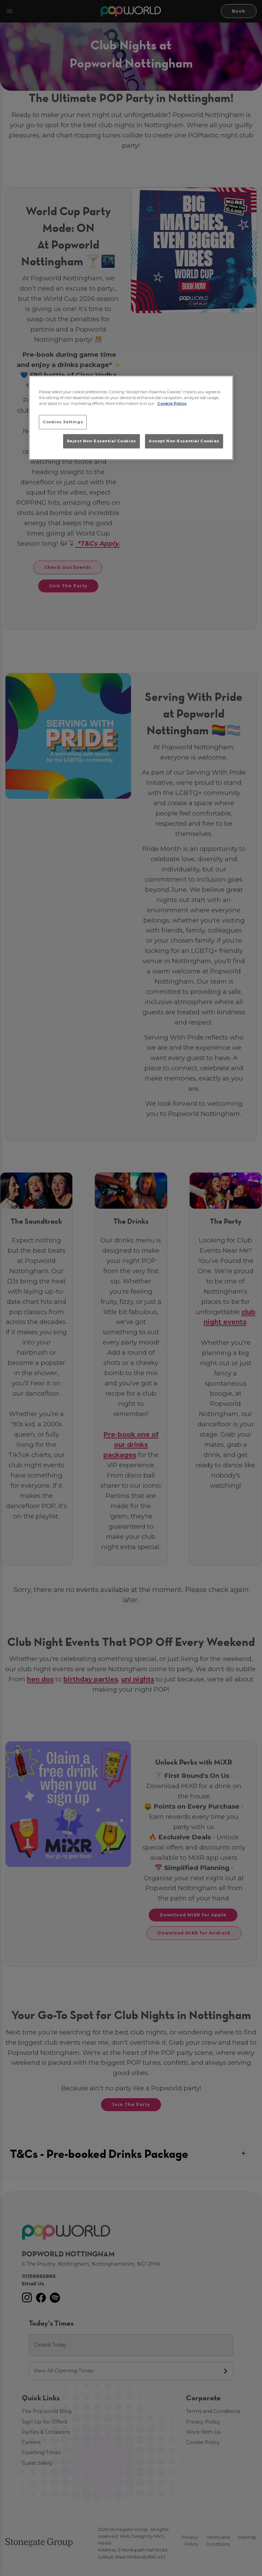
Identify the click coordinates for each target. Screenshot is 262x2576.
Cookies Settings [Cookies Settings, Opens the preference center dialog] (63, 421)
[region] (131, 418)
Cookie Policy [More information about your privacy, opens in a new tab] (172, 403)
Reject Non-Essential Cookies (101, 441)
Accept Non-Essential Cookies (184, 441)
